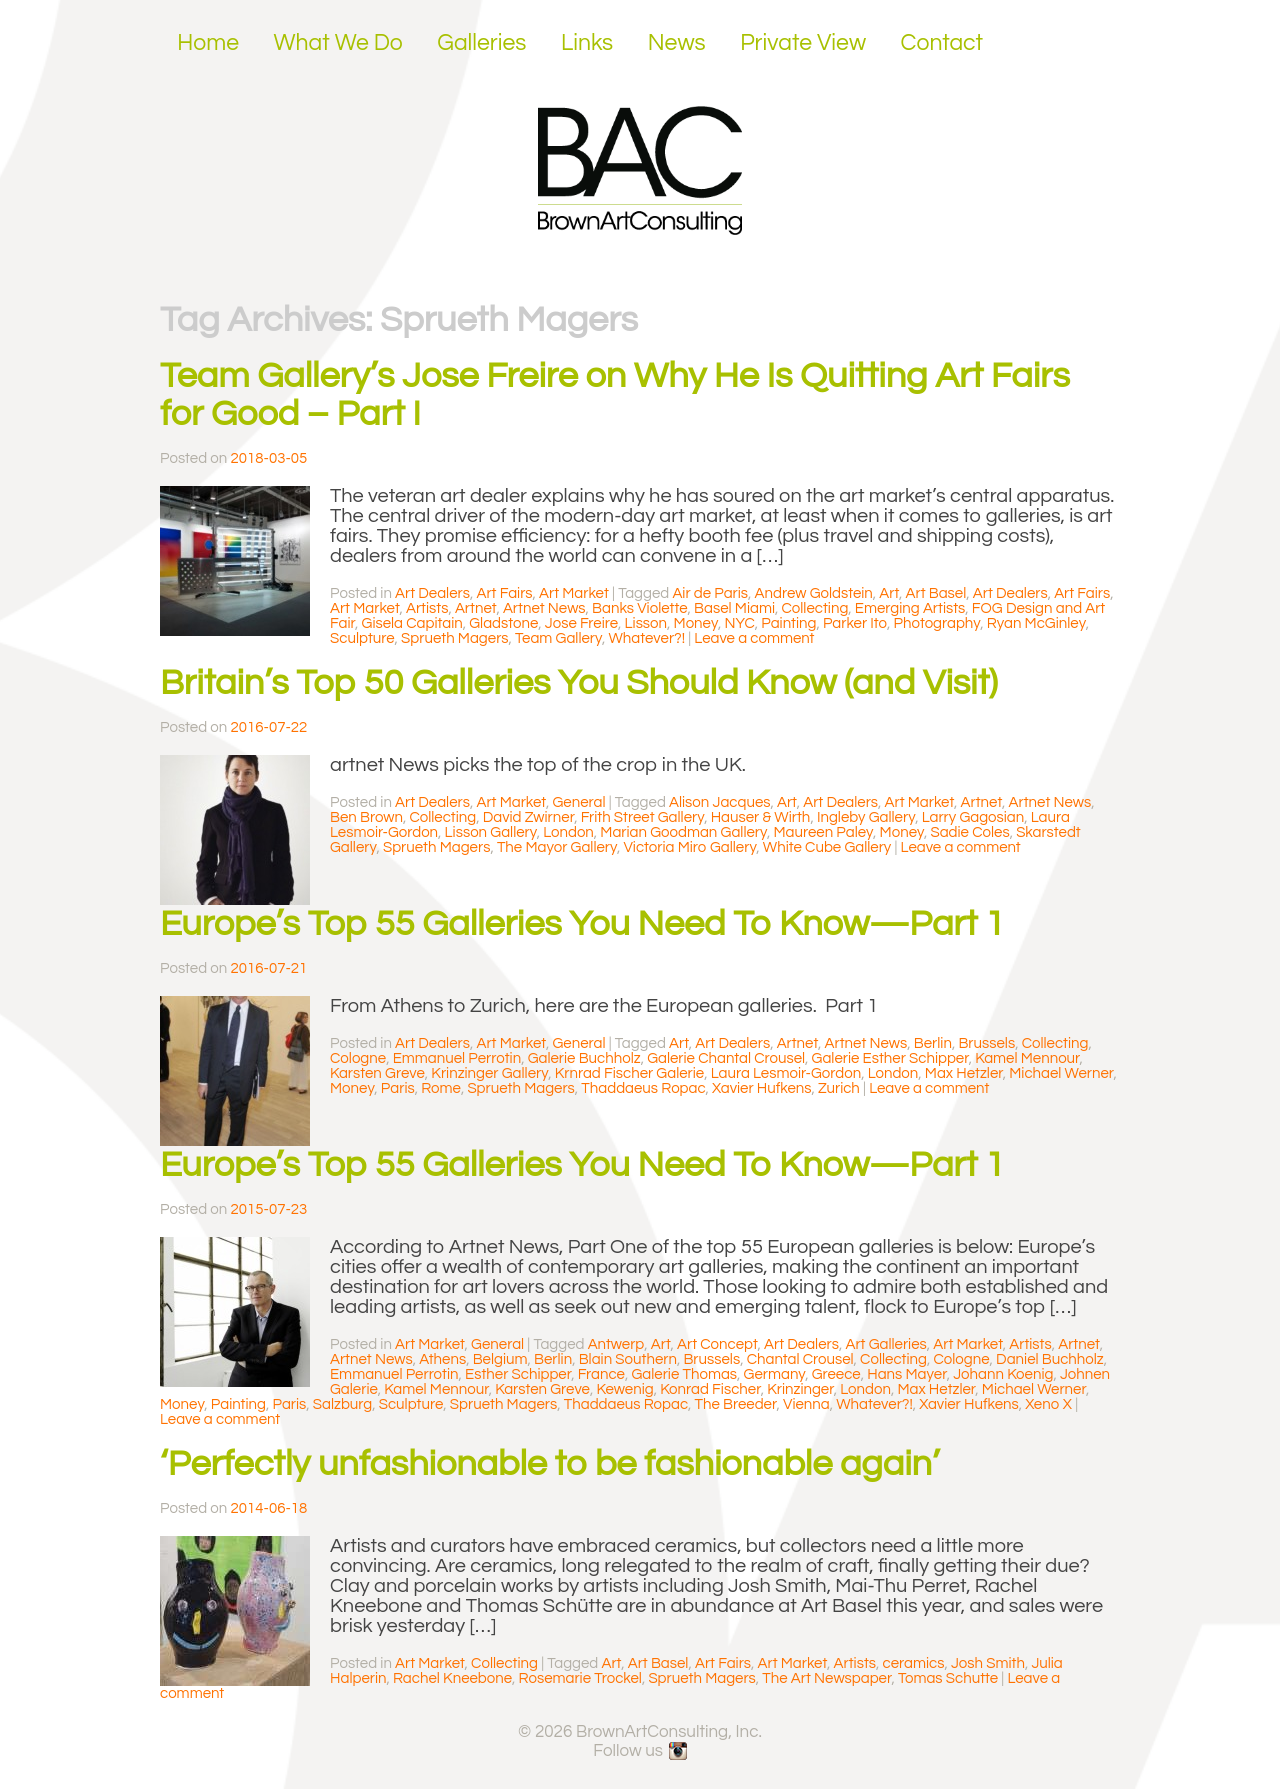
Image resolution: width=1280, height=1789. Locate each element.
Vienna (806, 1404)
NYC (739, 623)
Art (889, 593)
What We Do (338, 43)
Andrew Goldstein (814, 593)
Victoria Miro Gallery (689, 847)
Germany (775, 1374)
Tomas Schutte (948, 1678)
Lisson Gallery (491, 832)
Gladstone (503, 623)
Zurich (839, 1088)
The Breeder (736, 1404)
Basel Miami (734, 608)
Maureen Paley (823, 832)
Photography (937, 623)
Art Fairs (504, 593)
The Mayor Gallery (557, 847)
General (578, 802)
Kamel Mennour (1027, 1058)
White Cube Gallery (827, 847)
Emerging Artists (910, 608)
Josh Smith (988, 1663)
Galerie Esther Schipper (890, 1058)
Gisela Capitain (412, 623)
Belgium (500, 1359)
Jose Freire (581, 623)
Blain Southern (628, 1359)
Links (587, 43)
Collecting (814, 608)
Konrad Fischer (710, 1389)
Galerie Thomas (684, 1374)
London (568, 832)
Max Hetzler (964, 1073)
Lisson (646, 623)
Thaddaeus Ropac (643, 1088)
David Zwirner (528, 817)
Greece (836, 1374)
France (601, 1374)
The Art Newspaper (826, 1678)
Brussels (986, 1043)
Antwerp (616, 1344)
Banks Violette (639, 608)
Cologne (358, 1058)
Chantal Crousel (800, 1359)
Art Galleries (885, 1344)
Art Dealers (432, 593)
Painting (788, 623)
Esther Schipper (518, 1374)
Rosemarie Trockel (580, 1678)
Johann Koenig (1003, 1374)
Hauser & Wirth (761, 817)
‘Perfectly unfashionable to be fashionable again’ (550, 1464)
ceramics (914, 1663)
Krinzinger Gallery (489, 1073)
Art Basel (936, 593)
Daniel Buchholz (1050, 1359)
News (677, 43)
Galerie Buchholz (584, 1058)
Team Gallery (558, 638)
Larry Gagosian (973, 817)
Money (696, 623)
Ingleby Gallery (866, 817)
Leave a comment (754, 638)
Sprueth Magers (454, 638)
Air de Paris (710, 593)
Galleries (481, 43)
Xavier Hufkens (761, 1088)
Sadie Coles (969, 832)
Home (208, 43)
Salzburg (342, 1404)
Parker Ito (855, 623)
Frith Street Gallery (643, 817)
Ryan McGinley (1036, 623)
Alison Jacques (719, 802)
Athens (442, 1359)
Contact (942, 43)
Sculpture (362, 638)
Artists (427, 608)
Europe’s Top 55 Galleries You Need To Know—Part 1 (582, 924)
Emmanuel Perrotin (457, 1058)
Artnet (475, 608)
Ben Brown (366, 817)
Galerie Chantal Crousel (726, 1058)
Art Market (574, 593)
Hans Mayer (906, 1374)
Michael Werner (1061, 1073)
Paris (398, 1088)
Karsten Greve (377, 1073)
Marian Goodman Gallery (683, 832)
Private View (803, 43)
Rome (441, 1088)
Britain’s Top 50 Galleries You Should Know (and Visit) (579, 683)
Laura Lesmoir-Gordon (786, 1073)
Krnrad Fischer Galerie (630, 1073)
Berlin (933, 1043)
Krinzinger (800, 1389)
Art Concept (717, 1344)
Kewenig (624, 1389)
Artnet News (544, 608)
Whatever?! (646, 638)
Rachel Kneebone (452, 1678)
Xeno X (1048, 1404)
